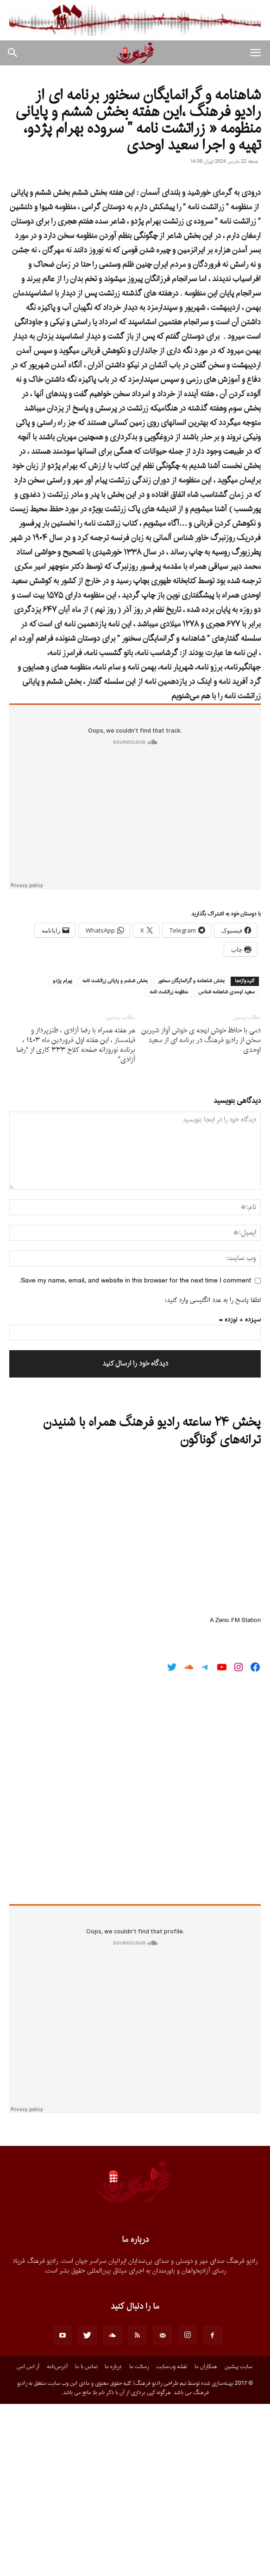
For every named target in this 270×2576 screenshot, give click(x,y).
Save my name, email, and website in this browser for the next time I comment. (135, 1453)
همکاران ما (206, 2539)
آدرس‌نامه (57, 2539)
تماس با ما (86, 2539)
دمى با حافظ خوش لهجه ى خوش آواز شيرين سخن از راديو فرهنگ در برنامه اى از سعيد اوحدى (201, 1212)
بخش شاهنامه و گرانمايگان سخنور (191, 1153)
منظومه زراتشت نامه (169, 1164)
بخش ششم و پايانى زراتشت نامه (115, 1153)
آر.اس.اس (28, 2539)
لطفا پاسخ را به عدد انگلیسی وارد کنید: (213, 1472)
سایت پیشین (238, 2539)
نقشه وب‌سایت (171, 2539)
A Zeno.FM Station (235, 1792)
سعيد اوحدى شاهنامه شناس (226, 1164)
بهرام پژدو (62, 1153)
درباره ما (113, 2539)
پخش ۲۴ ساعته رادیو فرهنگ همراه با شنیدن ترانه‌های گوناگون (152, 1603)
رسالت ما (139, 2539)
